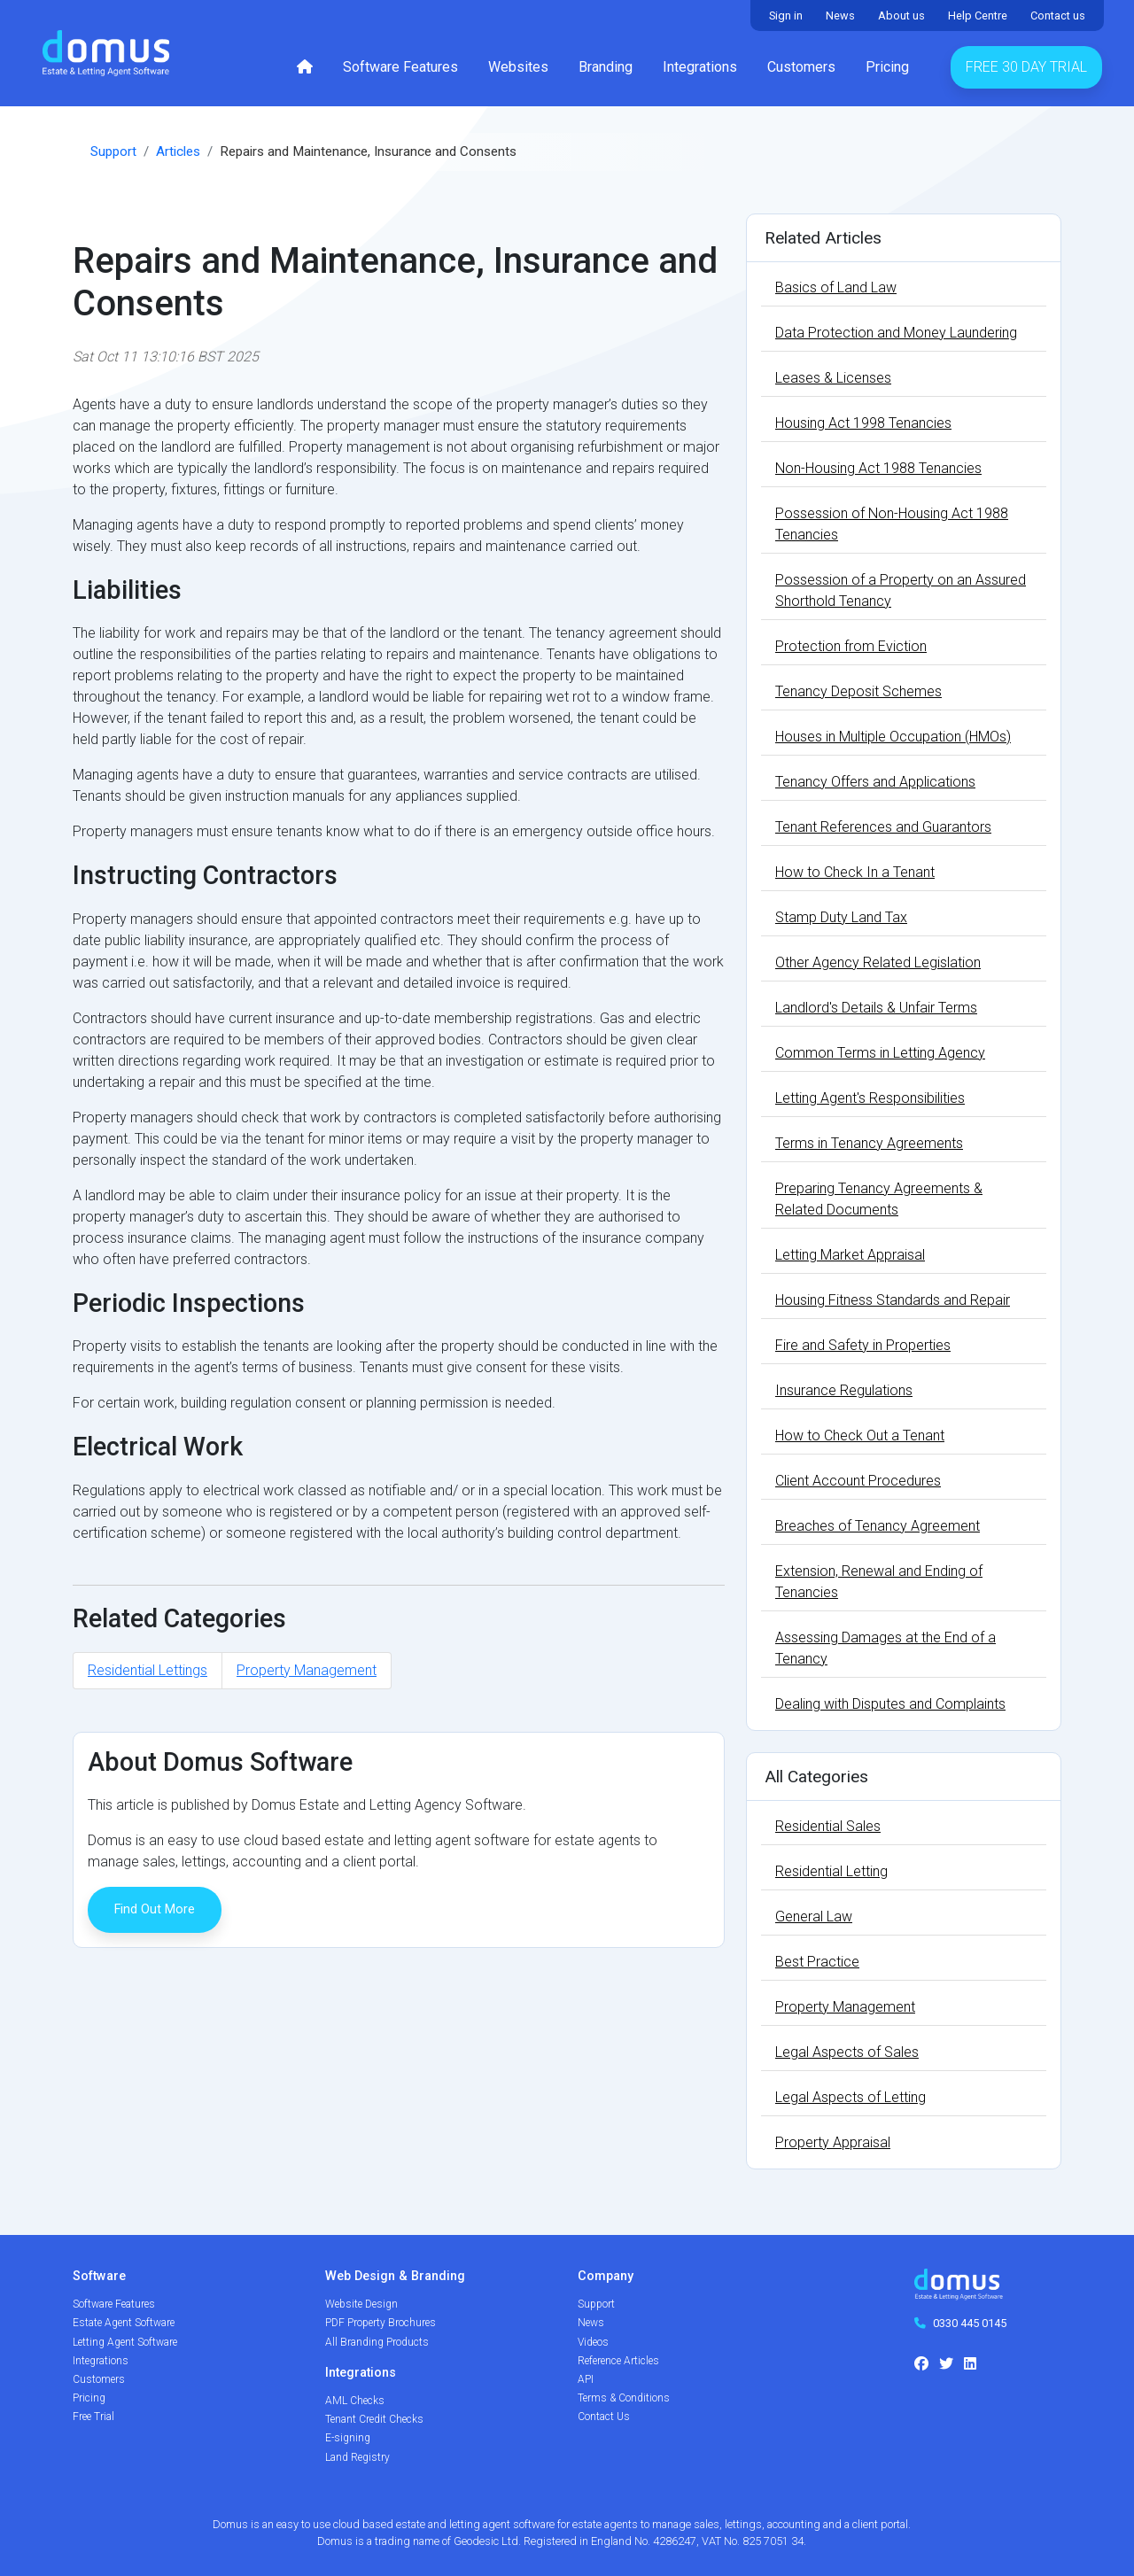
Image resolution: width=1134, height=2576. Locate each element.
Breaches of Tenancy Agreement (877, 1525)
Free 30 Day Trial (1026, 66)
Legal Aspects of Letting (850, 2097)
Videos (593, 2342)
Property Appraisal (832, 2142)
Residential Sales (828, 1826)
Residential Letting (831, 1871)
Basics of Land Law (836, 287)
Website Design (361, 2304)
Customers (801, 66)
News (840, 15)
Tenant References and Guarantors (883, 827)
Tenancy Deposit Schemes (858, 691)
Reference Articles (618, 2361)
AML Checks (354, 2400)
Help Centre (977, 15)
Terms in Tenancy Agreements (869, 1143)
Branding (606, 66)
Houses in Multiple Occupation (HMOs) (893, 736)
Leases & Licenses (833, 377)
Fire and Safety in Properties (863, 1345)
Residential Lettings (147, 1670)
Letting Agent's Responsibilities (870, 1098)
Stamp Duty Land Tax (841, 917)
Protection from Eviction (851, 646)
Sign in (786, 15)
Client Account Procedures (858, 1480)
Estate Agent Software (124, 2322)
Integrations (700, 66)
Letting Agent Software (125, 2342)
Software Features (400, 66)
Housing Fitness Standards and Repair (892, 1300)
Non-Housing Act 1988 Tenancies (878, 468)
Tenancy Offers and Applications (875, 781)
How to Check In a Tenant (855, 872)
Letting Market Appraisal (850, 1254)
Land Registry (357, 2457)
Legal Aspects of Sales (847, 2052)
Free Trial (93, 2416)
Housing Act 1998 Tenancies (863, 423)
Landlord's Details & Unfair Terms (876, 1007)
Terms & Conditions (624, 2398)
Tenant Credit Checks (374, 2419)
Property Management (307, 1670)
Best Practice (817, 1961)
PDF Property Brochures (380, 2322)
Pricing (887, 66)
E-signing (347, 2438)
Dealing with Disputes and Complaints (890, 1703)
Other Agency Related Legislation (878, 962)
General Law (813, 1916)
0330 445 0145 (969, 2323)
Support (113, 151)
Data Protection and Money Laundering (896, 332)
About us (901, 15)
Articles (178, 151)
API (586, 2379)
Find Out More (154, 1909)
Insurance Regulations (844, 1390)
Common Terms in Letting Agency (880, 1052)
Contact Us (604, 2416)
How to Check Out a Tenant (859, 1435)
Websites (518, 66)
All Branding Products (377, 2342)
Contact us (1057, 15)
